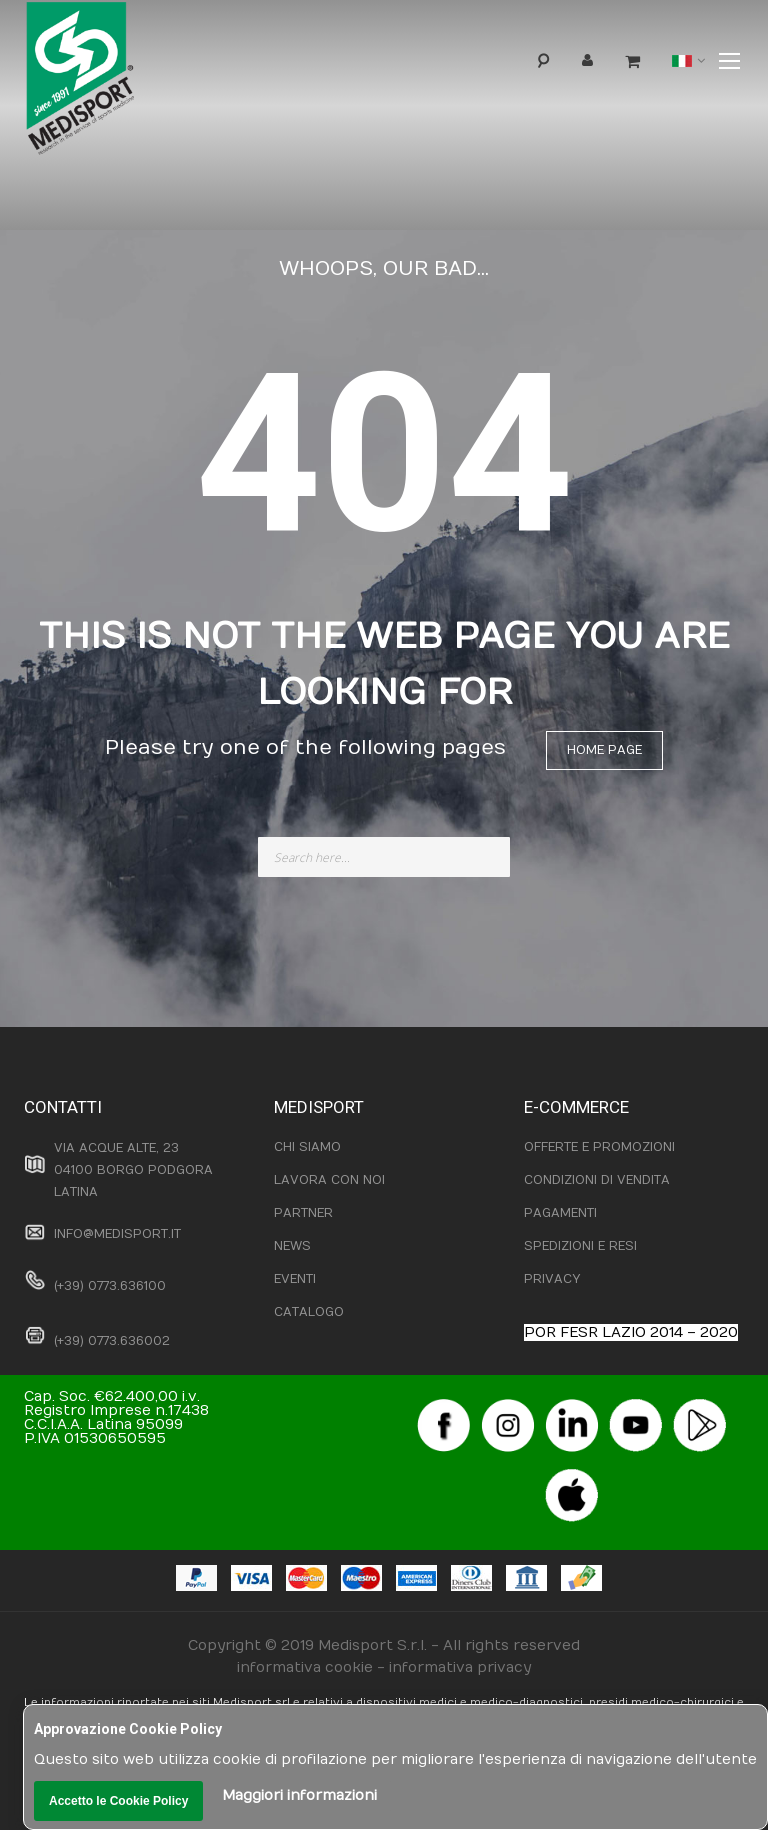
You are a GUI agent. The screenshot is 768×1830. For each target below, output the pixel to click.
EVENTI (295, 1279)
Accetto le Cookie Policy (118, 1801)
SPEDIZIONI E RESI (580, 1246)
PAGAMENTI (560, 1213)
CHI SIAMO (307, 1147)
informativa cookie (305, 1667)
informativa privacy (460, 1667)
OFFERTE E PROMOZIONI (599, 1147)
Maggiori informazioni (299, 1795)
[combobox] (384, 857)
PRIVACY (552, 1279)
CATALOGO (309, 1312)
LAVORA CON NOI (329, 1180)
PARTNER (303, 1213)
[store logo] (113, 83)
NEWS (292, 1246)
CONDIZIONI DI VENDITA (597, 1180)
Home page (604, 750)
